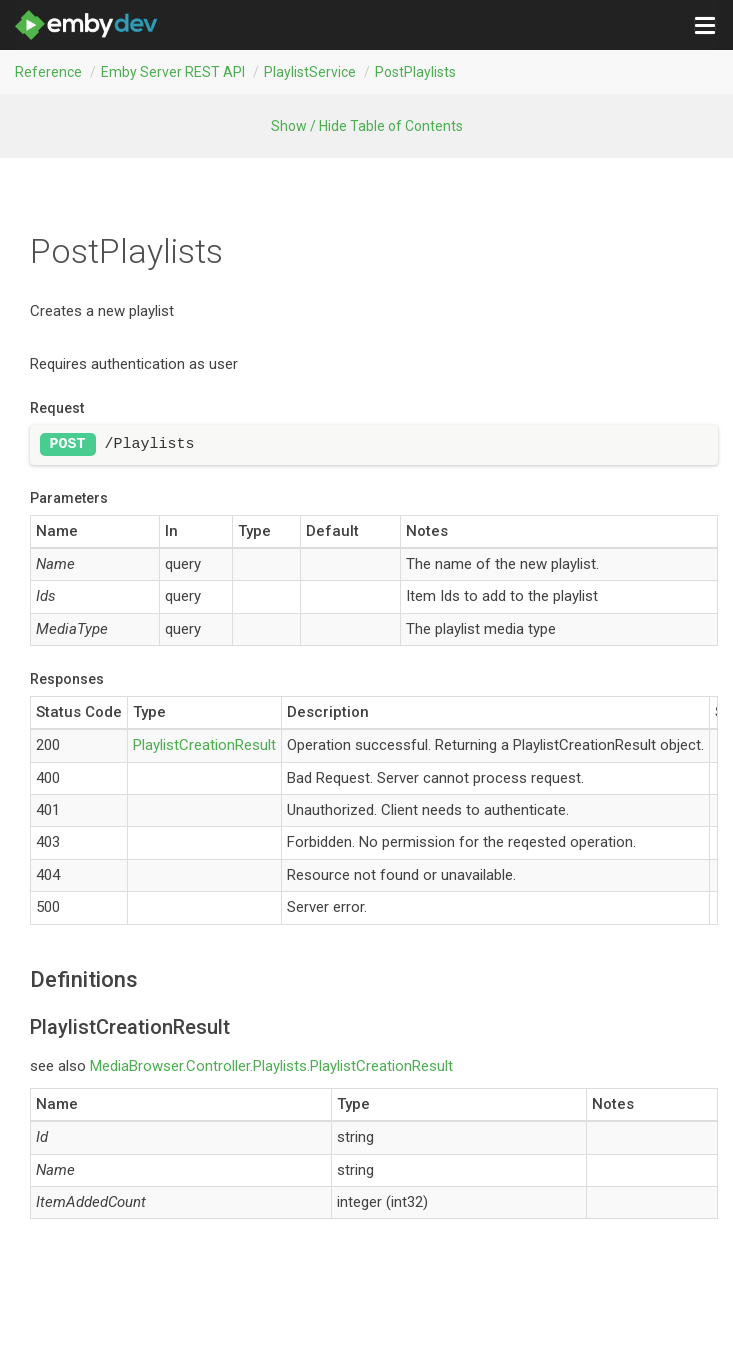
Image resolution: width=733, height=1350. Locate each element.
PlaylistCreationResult (204, 745)
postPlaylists (415, 72)
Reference (48, 72)
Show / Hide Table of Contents (367, 126)
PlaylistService (310, 72)
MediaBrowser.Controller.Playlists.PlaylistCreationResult (271, 1066)
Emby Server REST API (173, 72)
